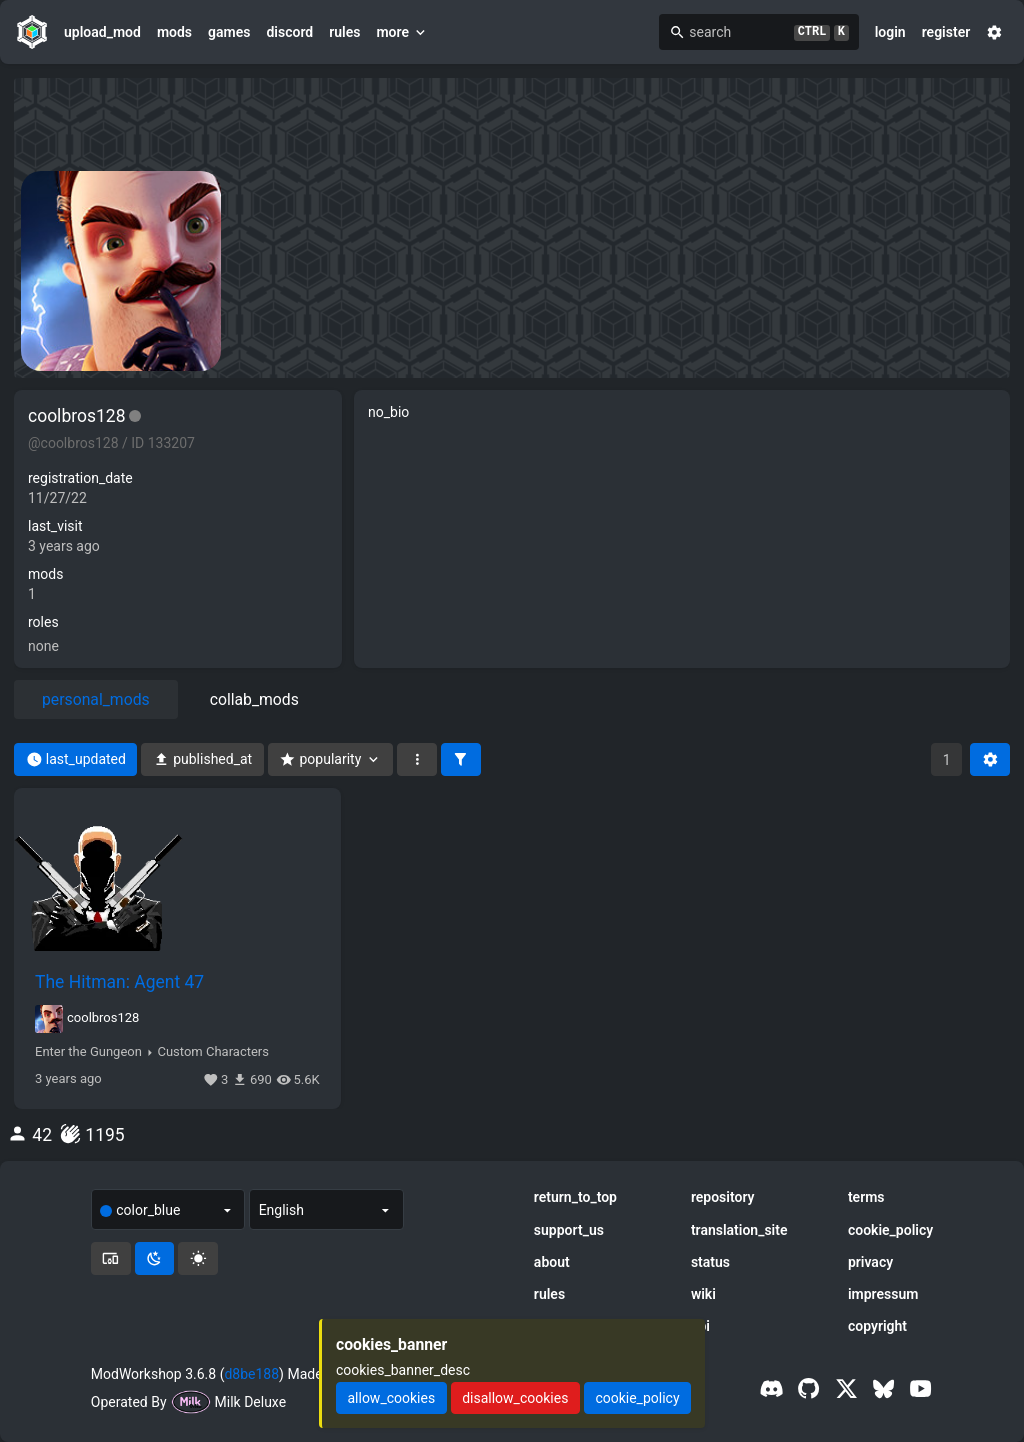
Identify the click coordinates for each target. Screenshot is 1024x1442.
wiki (703, 1294)
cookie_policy (890, 1230)
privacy (870, 1262)
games (229, 32)
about (552, 1262)
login (890, 32)
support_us (569, 1230)
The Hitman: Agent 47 (119, 982)
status (710, 1262)
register (946, 32)
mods (174, 32)
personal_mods (96, 699)
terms (866, 1197)
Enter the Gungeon (88, 1052)
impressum (883, 1294)
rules (344, 32)
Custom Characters (212, 1052)
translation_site (739, 1230)
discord (289, 32)
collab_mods (254, 699)
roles (43, 622)
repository (723, 1197)
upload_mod (102, 32)
